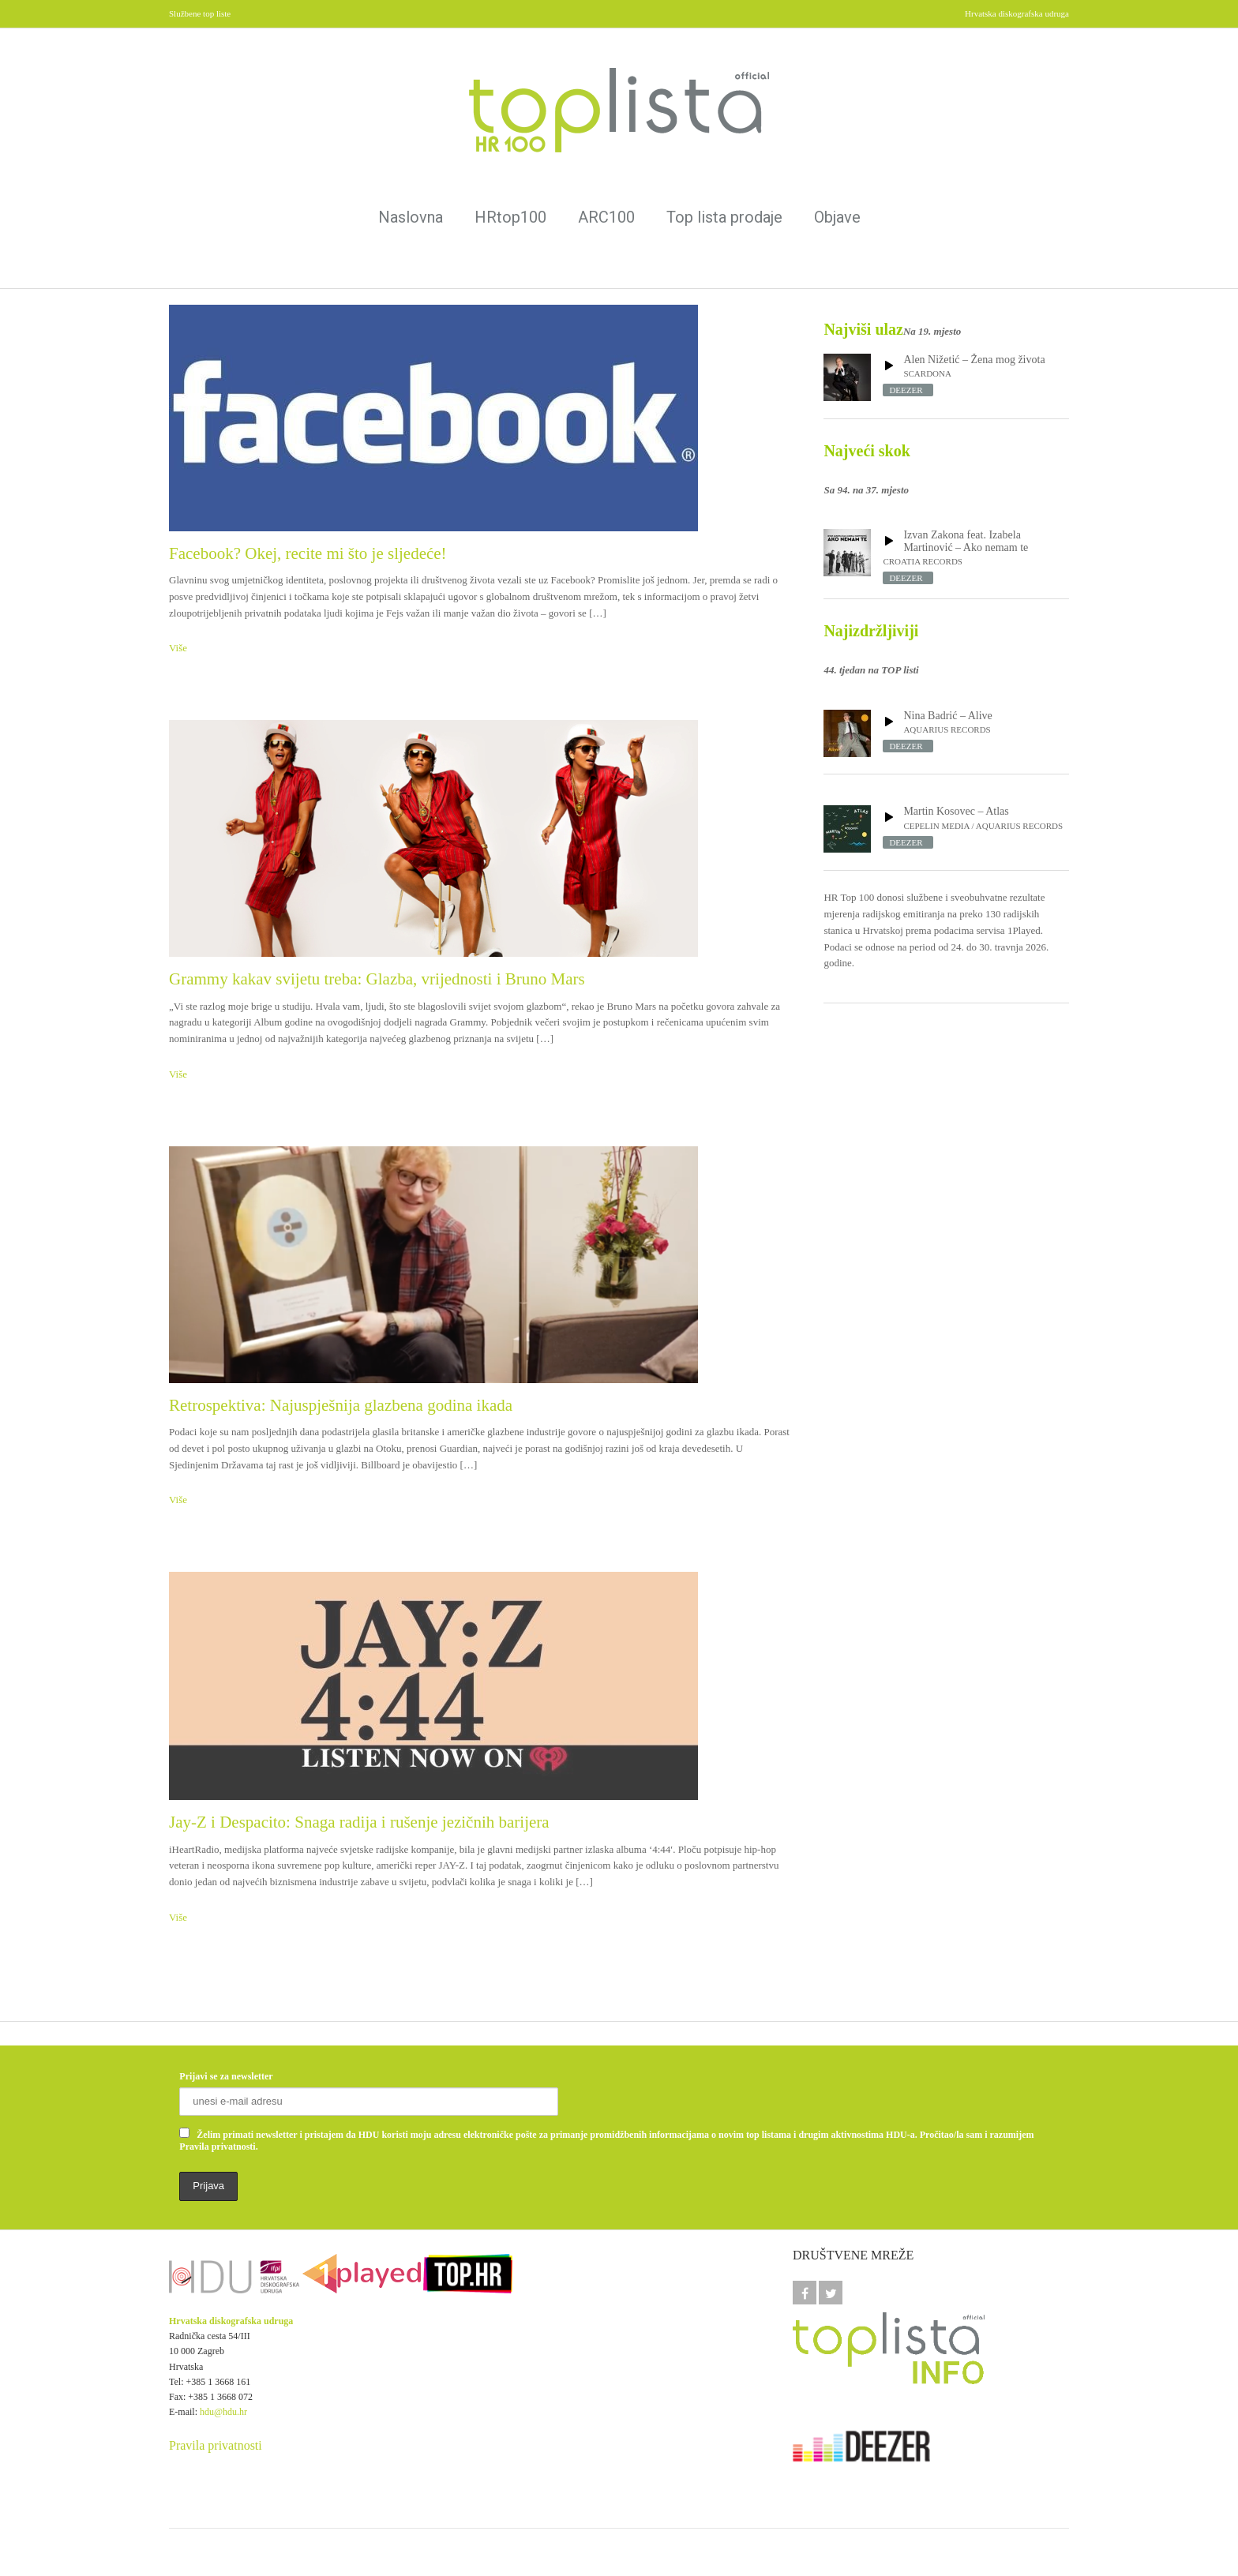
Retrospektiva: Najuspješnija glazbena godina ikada (340, 1405)
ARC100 (606, 217)
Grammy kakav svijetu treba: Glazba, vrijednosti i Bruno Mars (377, 978)
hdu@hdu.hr (223, 2411)
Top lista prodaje (724, 217)
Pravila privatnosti (215, 2445)
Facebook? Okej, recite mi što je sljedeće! (308, 553)
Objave (837, 217)
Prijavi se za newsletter (225, 2076)
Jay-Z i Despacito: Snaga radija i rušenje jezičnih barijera (359, 1822)
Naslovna (410, 217)
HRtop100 (510, 217)
